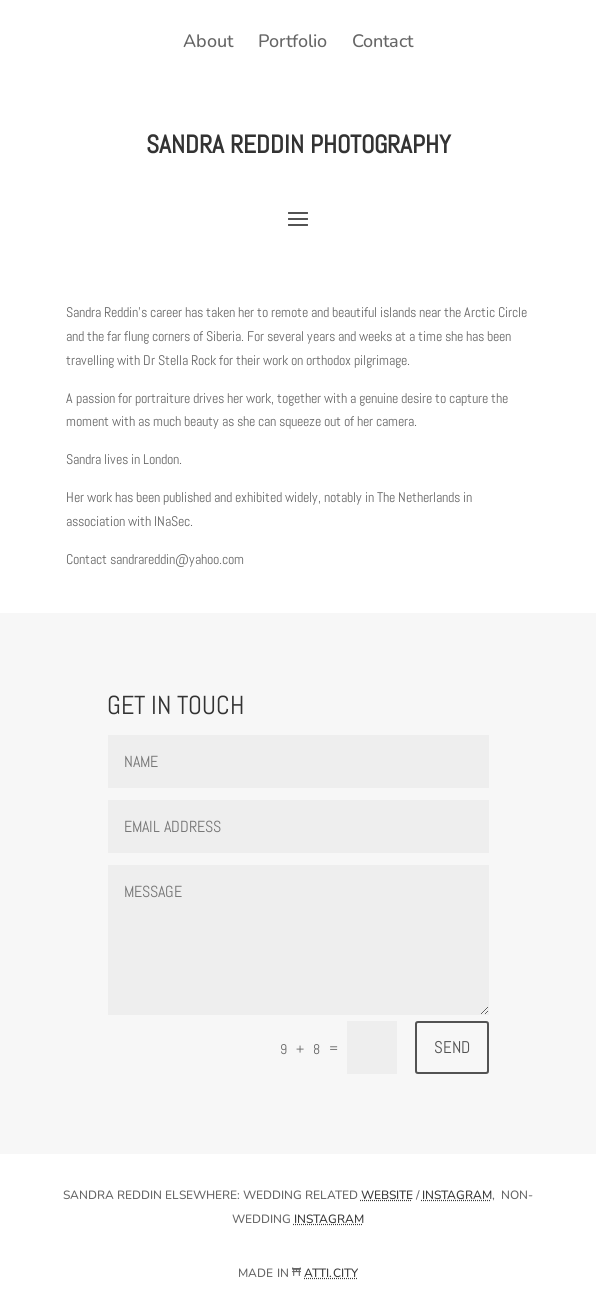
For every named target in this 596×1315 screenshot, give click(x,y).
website (387, 1195)
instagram (457, 1195)
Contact (382, 41)
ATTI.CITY (331, 1273)
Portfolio (292, 41)
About (208, 41)
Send (452, 1047)
